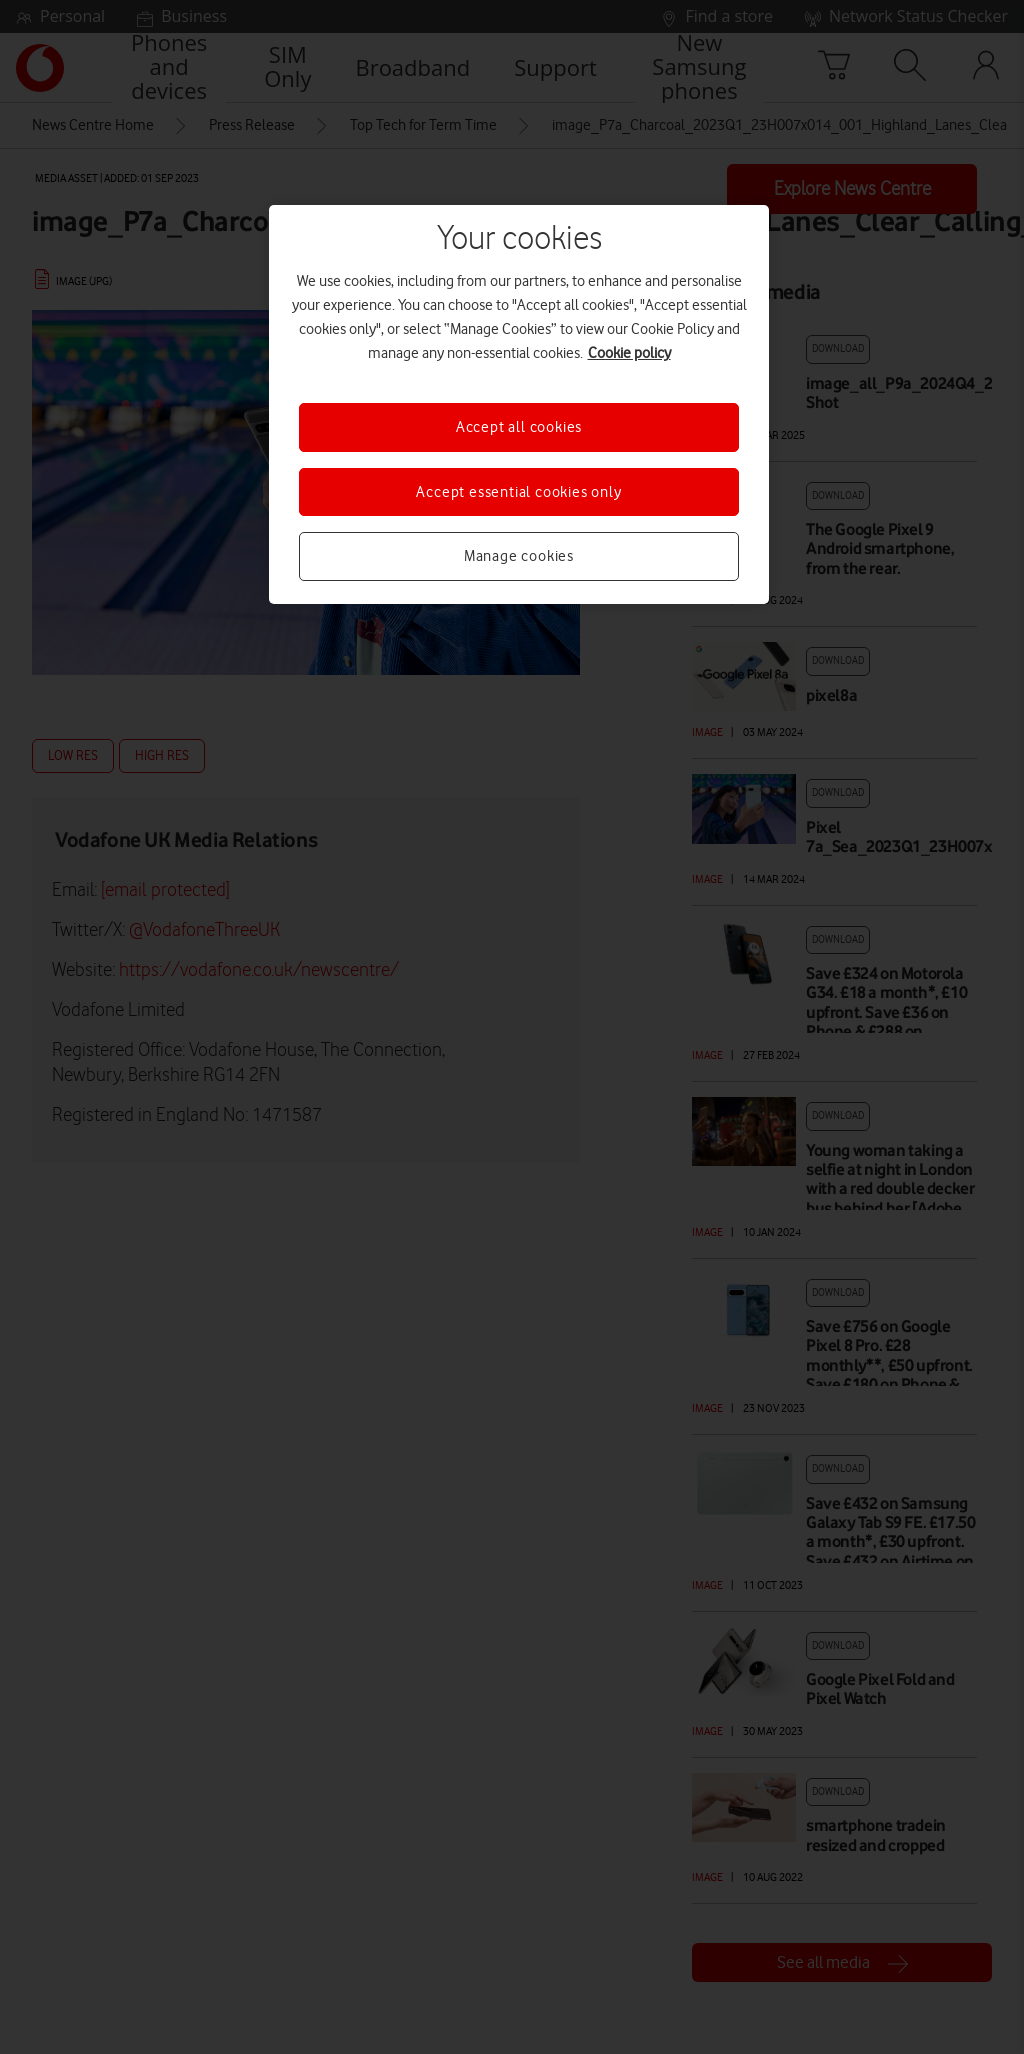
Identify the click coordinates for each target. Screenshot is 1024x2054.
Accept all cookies (519, 427)
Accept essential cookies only (518, 492)
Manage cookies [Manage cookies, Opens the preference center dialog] (519, 556)
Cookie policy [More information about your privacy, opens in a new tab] (629, 353)
